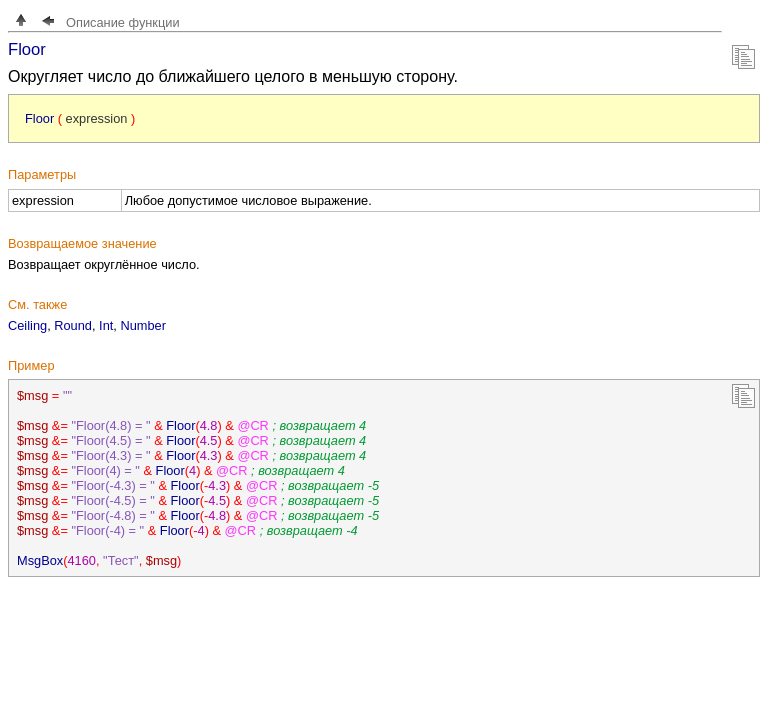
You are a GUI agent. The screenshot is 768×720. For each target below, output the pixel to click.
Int (106, 325)
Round (73, 325)
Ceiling (27, 325)
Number (143, 325)
